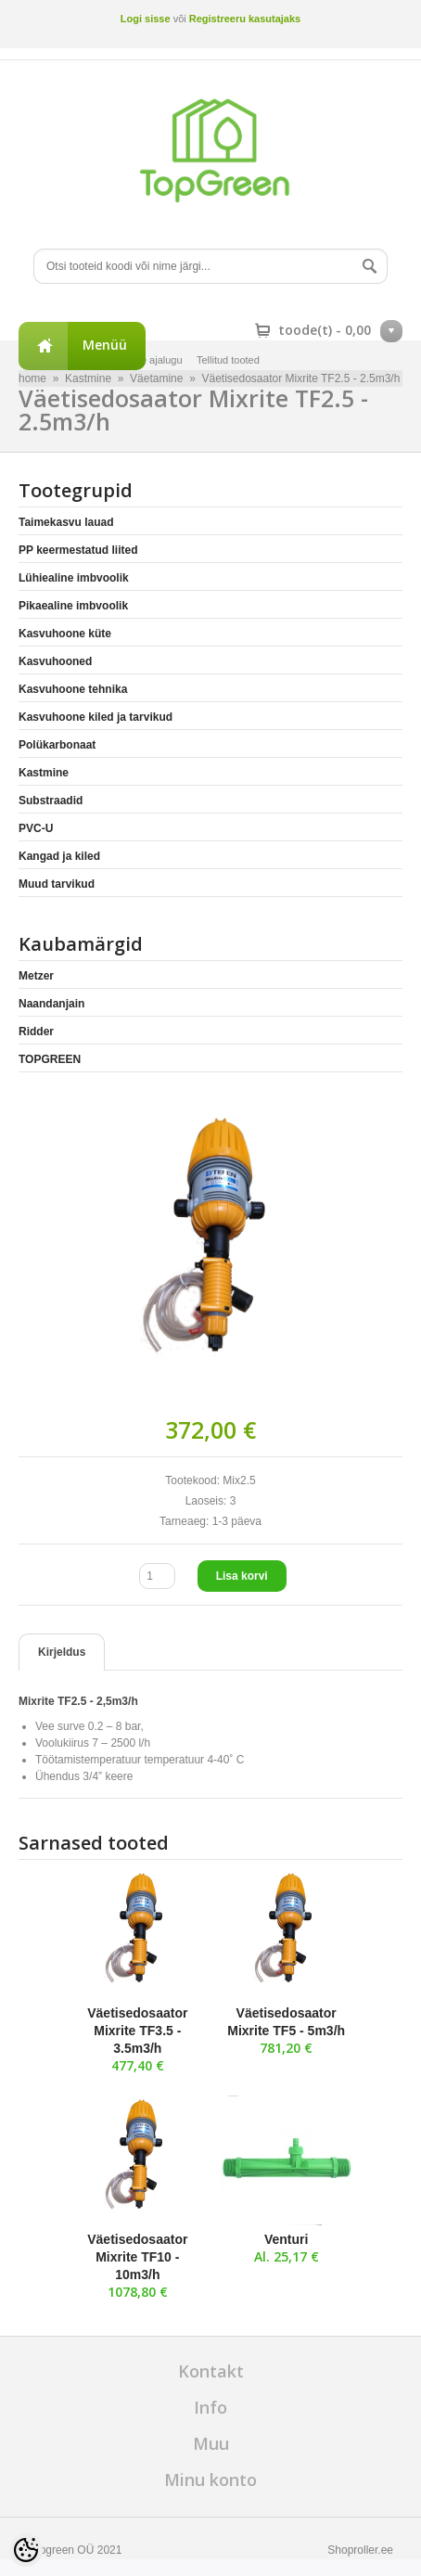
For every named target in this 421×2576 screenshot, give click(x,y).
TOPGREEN (50, 1059)
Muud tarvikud (57, 884)
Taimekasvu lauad (66, 522)
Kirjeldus (61, 1652)
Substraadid (51, 800)
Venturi (286, 2239)
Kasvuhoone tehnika (73, 689)
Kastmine (44, 772)
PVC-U (36, 828)
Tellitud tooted (228, 359)
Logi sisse (146, 18)
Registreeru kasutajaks (244, 18)
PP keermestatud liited (78, 550)
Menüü (105, 344)
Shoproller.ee (360, 2550)
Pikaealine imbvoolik (73, 605)
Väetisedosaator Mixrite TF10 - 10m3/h (137, 2257)
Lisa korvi (242, 1576)
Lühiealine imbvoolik (74, 577)
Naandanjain (51, 1003)
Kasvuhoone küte (65, 633)
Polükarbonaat (57, 744)
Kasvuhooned (55, 661)
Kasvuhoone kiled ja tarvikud (95, 717)
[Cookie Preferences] (26, 2550)
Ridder (36, 1031)
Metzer (36, 975)
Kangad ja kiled (59, 856)
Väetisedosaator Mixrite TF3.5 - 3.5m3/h (137, 2031)
